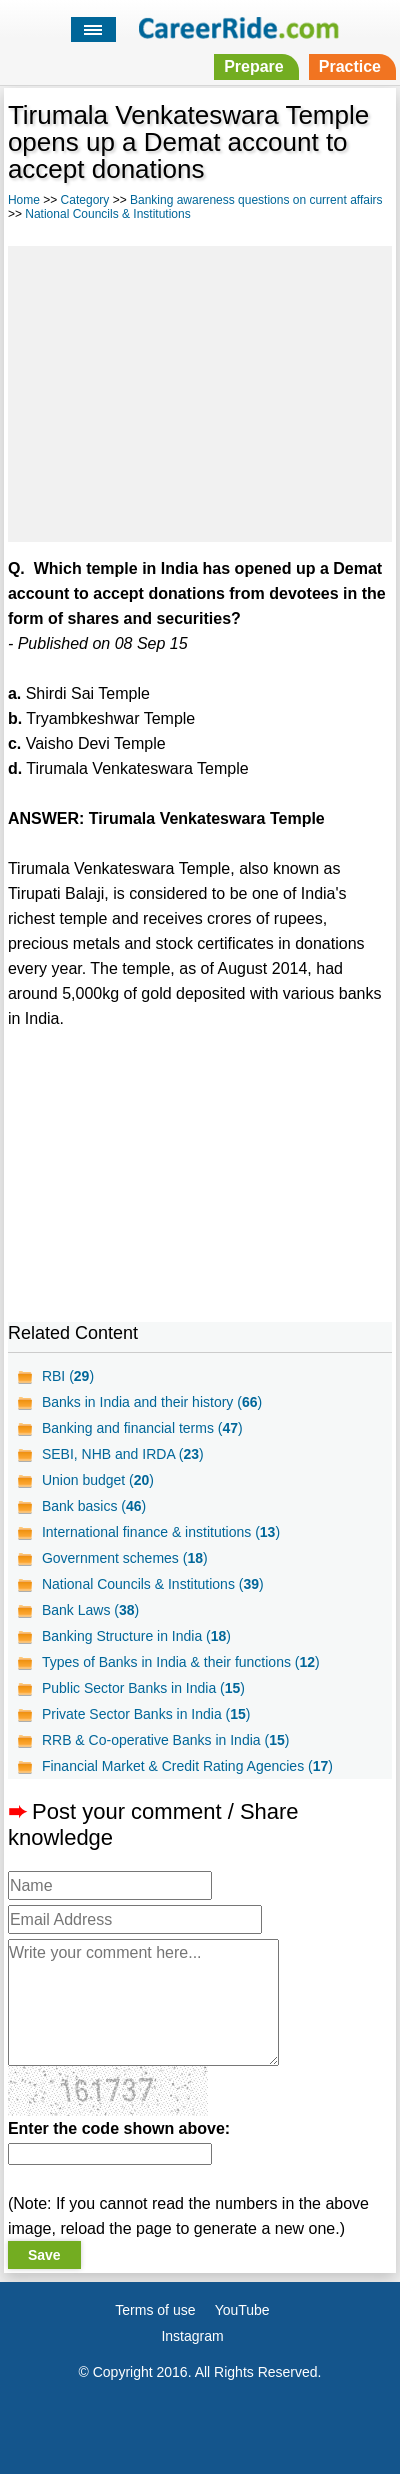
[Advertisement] (200, 391)
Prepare (254, 66)
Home (24, 200)
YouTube (242, 2310)
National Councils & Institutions (107, 214)
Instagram (192, 2336)
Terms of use (155, 2310)
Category (85, 200)
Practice (350, 66)
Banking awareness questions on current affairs (256, 200)
